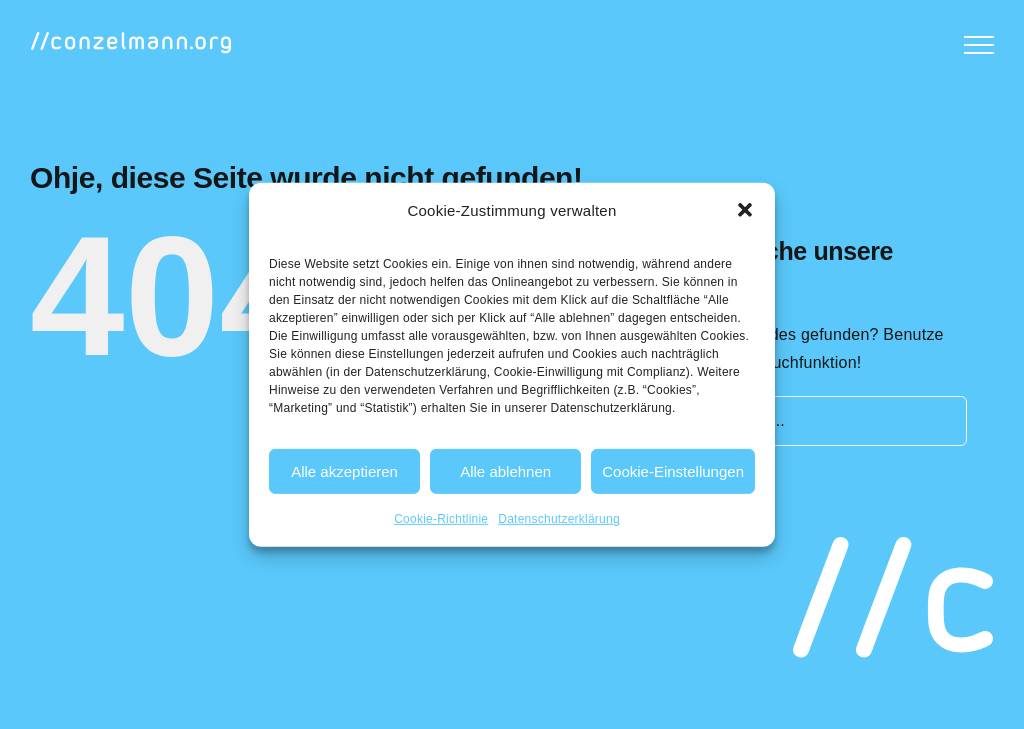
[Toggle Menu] (979, 45)
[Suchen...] (816, 421)
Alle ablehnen (505, 471)
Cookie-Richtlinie (441, 519)
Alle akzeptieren (344, 471)
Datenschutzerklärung (559, 519)
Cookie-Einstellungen (673, 471)
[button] (745, 210)
